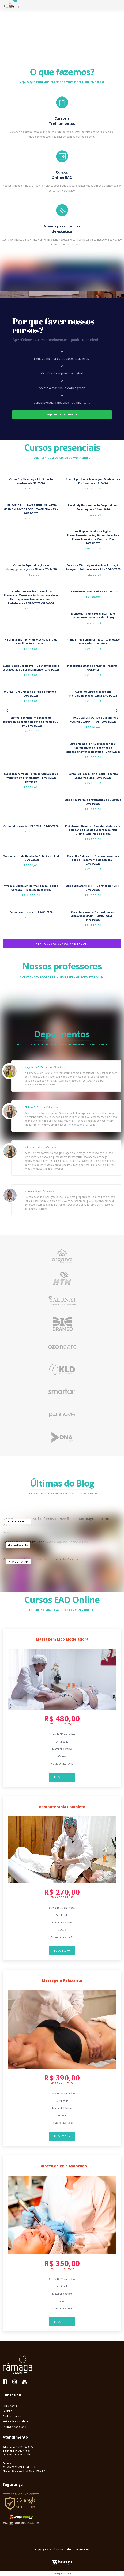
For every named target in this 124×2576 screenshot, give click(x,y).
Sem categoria (18, 1544)
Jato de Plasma (18, 1561)
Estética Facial (18, 1521)
